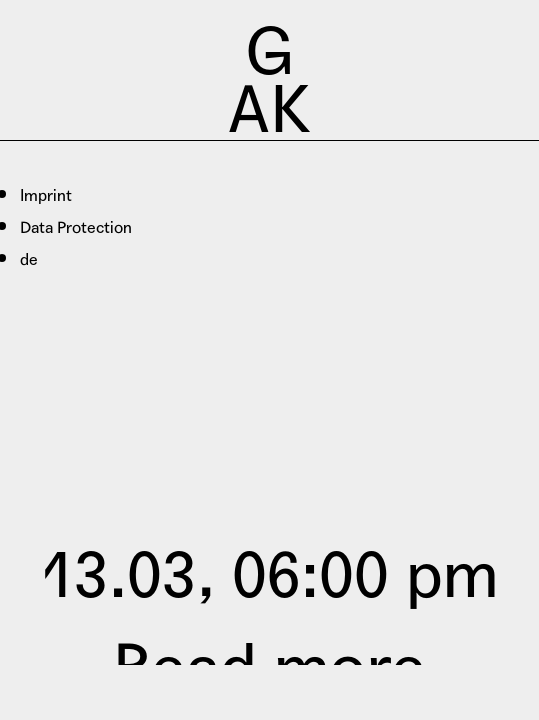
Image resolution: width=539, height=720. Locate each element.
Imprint (46, 195)
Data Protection (76, 227)
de (29, 259)
